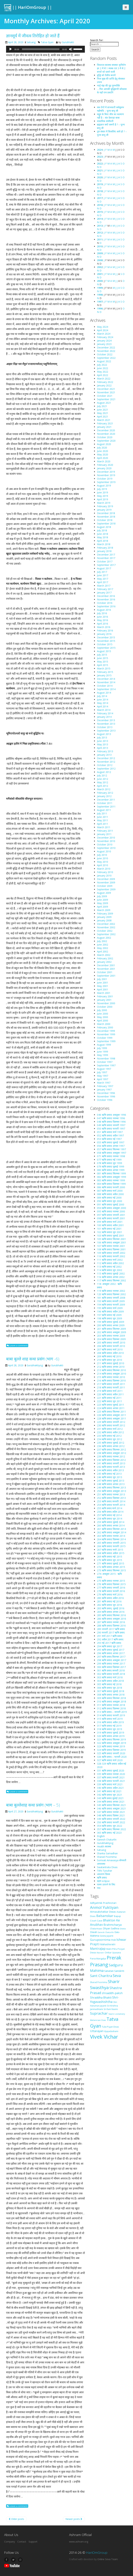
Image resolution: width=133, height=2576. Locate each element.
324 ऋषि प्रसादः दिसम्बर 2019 (111, 1749)
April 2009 (102, 906)
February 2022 (105, 382)
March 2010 (103, 868)
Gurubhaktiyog (34, 1365)
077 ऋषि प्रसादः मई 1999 (109, 1159)
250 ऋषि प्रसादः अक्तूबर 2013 (111, 1491)
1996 (100, 308)
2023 (100, 156)
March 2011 (103, 827)
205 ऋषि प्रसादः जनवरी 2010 (111, 1342)
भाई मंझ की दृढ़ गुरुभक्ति (108, 85)
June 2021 (102, 409)
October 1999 (104, 1037)
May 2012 (102, 782)
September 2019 (106, 482)
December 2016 (106, 596)
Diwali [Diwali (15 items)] (93, 1932)
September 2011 (106, 806)
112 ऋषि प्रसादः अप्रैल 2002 (110, 1263)
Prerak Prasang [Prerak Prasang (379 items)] (105, 1961)
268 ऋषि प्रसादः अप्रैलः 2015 (110, 1553)
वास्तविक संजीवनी (105, 121)
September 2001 (106, 975)
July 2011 (102, 813)
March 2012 (103, 789)
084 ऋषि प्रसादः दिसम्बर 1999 (111, 1183)
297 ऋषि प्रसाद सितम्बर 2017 (111, 1656)
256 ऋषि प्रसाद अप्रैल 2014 (110, 1511)
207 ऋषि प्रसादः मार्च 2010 (110, 1349)
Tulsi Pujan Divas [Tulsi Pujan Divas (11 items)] (110, 2026)
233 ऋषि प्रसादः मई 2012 (109, 1435)
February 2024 (105, 337)
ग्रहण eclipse (103, 1881)
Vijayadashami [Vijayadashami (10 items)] (111, 2031)
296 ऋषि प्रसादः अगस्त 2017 (111, 1653)
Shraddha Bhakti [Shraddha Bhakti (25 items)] (101, 1997)
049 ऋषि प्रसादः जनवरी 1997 (111, 1125)
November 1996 (106, 1096)
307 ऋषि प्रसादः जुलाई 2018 (110, 1691)
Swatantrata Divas (107, 1867)
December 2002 (106, 924)
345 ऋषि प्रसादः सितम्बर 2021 (111, 1805)
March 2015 (103, 668)
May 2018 (102, 537)
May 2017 (102, 578)
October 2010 (104, 844)
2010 (100, 246)
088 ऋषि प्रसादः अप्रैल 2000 (110, 1194)
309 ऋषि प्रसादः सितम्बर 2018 (111, 1698)
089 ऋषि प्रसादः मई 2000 (109, 1197)
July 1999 (102, 1048)
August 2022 (104, 361)
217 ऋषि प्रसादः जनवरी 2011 (111, 1384)
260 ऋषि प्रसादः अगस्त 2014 (111, 1525)
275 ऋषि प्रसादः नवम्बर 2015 (111, 1580)
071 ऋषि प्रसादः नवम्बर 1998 (111, 1156)
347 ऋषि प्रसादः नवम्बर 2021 (111, 1812)
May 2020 (102, 454)
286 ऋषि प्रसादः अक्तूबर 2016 (111, 1618)
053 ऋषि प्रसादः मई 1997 (109, 1139)
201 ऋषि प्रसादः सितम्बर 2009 (111, 1328)
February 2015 (105, 672)
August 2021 (104, 402)
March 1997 (103, 1082)
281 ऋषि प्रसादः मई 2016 (109, 1601)
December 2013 (106, 720)
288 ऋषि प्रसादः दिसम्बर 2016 (111, 1625)
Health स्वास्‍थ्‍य (104, 1846)
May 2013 (102, 744)
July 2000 (102, 1010)
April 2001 (102, 989)
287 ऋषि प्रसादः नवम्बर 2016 (111, 1622)
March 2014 (103, 710)
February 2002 (105, 958)
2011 (100, 239)
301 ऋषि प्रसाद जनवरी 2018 (111, 1670)
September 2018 (106, 523)
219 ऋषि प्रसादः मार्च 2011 (110, 1390)
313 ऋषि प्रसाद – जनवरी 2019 (112, 1711)
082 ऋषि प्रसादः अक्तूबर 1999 (111, 1177)
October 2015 (104, 644)
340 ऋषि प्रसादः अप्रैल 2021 (110, 1787)
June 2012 (102, 779)
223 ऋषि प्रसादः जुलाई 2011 (110, 1404)
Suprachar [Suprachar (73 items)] (99, 2013)
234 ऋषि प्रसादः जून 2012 (109, 1439)
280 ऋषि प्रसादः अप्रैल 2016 (110, 1598)
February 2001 (105, 996)
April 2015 (102, 665)
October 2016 (104, 603)
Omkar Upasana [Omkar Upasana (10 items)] (113, 1952)
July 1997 (102, 1072)
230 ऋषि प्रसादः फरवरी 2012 (111, 1425)
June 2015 (102, 658)
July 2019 (102, 489)
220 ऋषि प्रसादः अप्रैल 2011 (110, 1394)
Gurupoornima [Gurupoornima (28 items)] (100, 1940)
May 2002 (102, 948)
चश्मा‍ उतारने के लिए (106, 1884)
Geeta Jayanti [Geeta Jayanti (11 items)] (106, 1935)
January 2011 (104, 834)
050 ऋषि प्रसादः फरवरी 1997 (111, 1128)
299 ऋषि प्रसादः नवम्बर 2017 (111, 1663)
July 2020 (102, 447)
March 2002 (103, 955)
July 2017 (102, 571)
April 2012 (102, 785)
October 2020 (104, 437)
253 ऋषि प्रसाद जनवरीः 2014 (111, 1501)
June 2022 (102, 368)
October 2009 (104, 886)
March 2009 (103, 910)
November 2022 (106, 351)
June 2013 (102, 741)
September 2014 (106, 689)
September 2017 (106, 565)
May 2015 (102, 661)
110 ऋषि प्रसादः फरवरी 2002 (111, 1256)
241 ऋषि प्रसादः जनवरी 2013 (111, 1463)
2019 (100, 184)
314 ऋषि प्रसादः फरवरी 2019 (111, 1715)
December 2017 (106, 554)
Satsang (31, 42)
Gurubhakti (68, 42)
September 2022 (106, 357)
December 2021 (106, 389)
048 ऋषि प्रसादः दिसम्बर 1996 (111, 1121)
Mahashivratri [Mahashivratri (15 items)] (107, 1944)
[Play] (10, 49)
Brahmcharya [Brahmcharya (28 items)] (113, 1925)
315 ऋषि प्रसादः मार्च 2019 (110, 1718)
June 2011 (102, 817)
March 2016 (103, 627)
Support (33, 2541)
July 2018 (102, 530)
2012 (100, 232)
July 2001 (102, 979)
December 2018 (106, 513)
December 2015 (106, 637)
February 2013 (105, 751)
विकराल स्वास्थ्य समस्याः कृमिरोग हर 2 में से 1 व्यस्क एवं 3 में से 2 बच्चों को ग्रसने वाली (111, 68)
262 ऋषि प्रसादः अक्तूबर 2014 (111, 1532)
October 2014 (104, 685)
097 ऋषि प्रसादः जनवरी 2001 (111, 1214)
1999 (100, 287)
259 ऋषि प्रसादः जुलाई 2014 (110, 1522)
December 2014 (106, 678)
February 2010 (105, 872)
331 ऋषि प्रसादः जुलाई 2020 (110, 1770)
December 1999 (106, 1031)
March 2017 (103, 585)
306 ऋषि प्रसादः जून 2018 (109, 1687)
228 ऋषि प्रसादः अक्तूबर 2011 (111, 1418)
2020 (100, 177)
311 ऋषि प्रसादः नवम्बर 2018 (111, 1705)
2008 (100, 260)
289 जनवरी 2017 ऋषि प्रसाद (111, 1629)
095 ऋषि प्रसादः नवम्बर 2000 (111, 1211)
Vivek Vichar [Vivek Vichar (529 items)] (104, 2036)
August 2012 (104, 772)
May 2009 (102, 903)
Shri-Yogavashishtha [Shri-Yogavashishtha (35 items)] (104, 1999)
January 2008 (104, 920)
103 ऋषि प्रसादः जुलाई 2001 (110, 1235)
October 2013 (104, 727)
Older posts (16, 2519)
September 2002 (106, 934)
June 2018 (102, 533)
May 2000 (102, 1017)
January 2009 (104, 917)
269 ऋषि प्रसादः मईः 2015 (109, 1556)
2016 (100, 205)
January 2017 (104, 592)
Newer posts (73, 2519)
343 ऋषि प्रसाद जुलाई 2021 (110, 1798)
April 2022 (102, 375)
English (101, 1836)
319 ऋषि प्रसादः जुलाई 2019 (110, 1732)
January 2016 (104, 634)
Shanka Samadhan (107, 1853)
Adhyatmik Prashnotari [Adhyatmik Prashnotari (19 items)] (103, 1903)
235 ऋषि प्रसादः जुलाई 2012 (110, 1442)
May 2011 (102, 820)
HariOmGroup (96, 2552)
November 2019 (106, 475)
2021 (100, 170)
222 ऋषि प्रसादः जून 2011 (109, 1401)
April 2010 (102, 865)
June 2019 (102, 492)
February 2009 (105, 913)
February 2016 (105, 630)
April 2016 (102, 623)
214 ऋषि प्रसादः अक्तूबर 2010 (111, 1373)
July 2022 (102, 364)
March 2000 (103, 1024)
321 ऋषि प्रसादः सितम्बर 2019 (111, 1739)
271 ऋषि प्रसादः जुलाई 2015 (110, 1563)
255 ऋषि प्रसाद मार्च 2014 (109, 1508)
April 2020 (102, 458)
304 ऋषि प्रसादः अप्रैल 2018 (110, 1680)
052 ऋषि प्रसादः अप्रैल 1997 (110, 1135)
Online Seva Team (107, 2559)
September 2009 (106, 889)
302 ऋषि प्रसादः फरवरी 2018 (111, 1674)
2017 (100, 198)
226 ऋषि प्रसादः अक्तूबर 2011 (111, 1415)
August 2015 (104, 651)
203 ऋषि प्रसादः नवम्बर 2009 (111, 1335)
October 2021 (104, 395)
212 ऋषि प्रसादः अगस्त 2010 (111, 1366)
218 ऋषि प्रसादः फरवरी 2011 (111, 1387)
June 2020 (102, 451)
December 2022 (106, 347)
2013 (100, 225)
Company (9, 2541)
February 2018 (105, 547)
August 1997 (104, 1068)
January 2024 (104, 340)
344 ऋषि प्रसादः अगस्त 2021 (111, 1801)
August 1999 (104, 1044)
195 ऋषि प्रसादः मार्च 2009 (110, 1308)
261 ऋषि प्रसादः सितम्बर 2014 (111, 1529)
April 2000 (102, 1020)
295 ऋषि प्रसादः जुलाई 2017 (110, 1649)
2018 (100, 191)
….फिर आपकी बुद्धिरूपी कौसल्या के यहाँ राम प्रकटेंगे (112, 90)
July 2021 (102, 406)
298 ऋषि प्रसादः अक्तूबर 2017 (111, 1660)
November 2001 (106, 968)
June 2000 (102, 1013)
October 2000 (104, 1006)
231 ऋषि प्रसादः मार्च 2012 (110, 1428)
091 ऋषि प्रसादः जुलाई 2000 (110, 1204)
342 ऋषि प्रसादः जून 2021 (109, 1794)
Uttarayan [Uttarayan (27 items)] (96, 2031)
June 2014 (102, 699)
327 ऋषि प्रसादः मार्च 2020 (110, 1760)
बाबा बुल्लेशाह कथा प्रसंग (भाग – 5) (33, 1805)
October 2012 (104, 765)
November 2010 (106, 841)
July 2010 (102, 854)
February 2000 (105, 1027)
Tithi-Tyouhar (104, 1870)
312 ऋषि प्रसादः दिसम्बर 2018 (111, 1708)
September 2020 (106, 440)
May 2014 (102, 703)
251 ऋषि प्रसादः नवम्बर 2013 (111, 1494)
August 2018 (104, 527)
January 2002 (104, 961)
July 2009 (102, 896)
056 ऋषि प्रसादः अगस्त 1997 (111, 1145)
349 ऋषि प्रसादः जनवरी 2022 (111, 1818)
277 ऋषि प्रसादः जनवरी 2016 (111, 1587)
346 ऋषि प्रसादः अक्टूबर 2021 (111, 1808)
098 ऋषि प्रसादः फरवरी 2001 (111, 1218)
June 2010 (102, 858)
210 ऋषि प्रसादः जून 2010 (109, 1359)
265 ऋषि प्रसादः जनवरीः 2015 (111, 1542)
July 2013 (102, 737)
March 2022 (103, 378)
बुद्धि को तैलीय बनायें (106, 75)
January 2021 (104, 426)
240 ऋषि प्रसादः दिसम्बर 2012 (111, 1460)
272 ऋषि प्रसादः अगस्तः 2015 (111, 1567)
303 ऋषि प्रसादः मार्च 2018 (110, 1677)
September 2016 (106, 606)
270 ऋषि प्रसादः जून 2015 (109, 1560)
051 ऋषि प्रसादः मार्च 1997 (110, 1132)
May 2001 (102, 986)
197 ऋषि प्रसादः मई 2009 (109, 1315)
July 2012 (102, 775)
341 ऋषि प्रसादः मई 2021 (109, 1791)
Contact (21, 2541)
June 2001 (102, 982)
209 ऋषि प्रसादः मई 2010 (109, 1356)
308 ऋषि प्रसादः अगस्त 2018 (111, 1694)
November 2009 (106, 882)
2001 (100, 274)
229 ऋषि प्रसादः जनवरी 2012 (111, 1422)
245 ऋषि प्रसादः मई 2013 (109, 1473)
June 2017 (102, 575)
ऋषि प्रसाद (102, 1877)
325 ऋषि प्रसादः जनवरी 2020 (111, 1753)
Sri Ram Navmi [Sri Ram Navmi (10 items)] (111, 2009)
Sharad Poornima (107, 1856)
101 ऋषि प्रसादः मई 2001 (109, 1228)
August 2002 (104, 937)
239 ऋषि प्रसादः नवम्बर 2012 (111, 1456)
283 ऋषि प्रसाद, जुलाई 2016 (110, 1608)
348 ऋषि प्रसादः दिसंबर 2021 (111, 1815)
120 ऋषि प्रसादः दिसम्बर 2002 (111, 1294)
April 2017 (102, 582)
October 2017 (104, 561)
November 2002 (106, 927)
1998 (100, 294)
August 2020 (104, 444)
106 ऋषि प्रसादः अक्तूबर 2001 (111, 1242)
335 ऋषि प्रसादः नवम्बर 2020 (111, 1774)
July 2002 (102, 941)
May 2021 (102, 413)
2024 (100, 149)
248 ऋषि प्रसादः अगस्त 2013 (111, 1484)
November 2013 (106, 723)
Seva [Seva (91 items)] (117, 1975)
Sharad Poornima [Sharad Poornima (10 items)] (98, 1982)
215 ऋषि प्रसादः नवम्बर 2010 (111, 1377)
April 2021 (102, 416)
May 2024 (102, 326)
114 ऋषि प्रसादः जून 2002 (109, 1270)
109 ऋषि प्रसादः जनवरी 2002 (111, 1252)
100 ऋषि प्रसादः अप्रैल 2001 (110, 1225)
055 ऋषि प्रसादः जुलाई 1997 (110, 1142)
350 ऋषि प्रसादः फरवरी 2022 (111, 1822)
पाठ (98, 1888)
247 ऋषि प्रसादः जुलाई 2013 (110, 1480)
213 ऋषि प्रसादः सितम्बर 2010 (111, 1370)
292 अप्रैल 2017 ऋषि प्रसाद (110, 1639)
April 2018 (102, 540)
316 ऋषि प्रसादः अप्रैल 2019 (110, 1722)
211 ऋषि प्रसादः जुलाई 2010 (110, 1363)
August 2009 (104, 892)
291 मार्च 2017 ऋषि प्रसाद (109, 1636)
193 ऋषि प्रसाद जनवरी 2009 (111, 1301)
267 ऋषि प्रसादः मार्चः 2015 (110, 1549)
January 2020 (104, 468)
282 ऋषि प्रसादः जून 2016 (109, 1604)
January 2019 (104, 509)
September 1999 (106, 1041)
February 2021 (105, 423)
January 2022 (104, 385)
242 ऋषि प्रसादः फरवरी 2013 (111, 1466)
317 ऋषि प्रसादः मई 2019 (109, 1725)
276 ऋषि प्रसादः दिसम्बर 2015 (111, 1584)
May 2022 (102, 371)
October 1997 (104, 1062)
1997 (100, 301)
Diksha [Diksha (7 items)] (123, 1928)
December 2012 (106, 758)
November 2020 (106, 433)
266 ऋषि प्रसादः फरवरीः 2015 (111, 1546)
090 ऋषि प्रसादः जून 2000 (109, 1201)
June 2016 (102, 616)
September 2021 (106, 399)
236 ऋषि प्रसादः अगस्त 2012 (111, 1446)
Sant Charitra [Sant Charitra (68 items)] (101, 1975)
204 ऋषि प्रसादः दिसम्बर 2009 (111, 1339)
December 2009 (106, 879)
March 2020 (103, 461)
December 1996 (106, 1093)
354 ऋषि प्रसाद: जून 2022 (109, 1825)
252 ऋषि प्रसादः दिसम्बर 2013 (111, 1497)
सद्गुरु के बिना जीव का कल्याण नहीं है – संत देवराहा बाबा (110, 116)
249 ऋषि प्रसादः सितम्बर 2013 (111, 1487)
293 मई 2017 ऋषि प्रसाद (109, 1642)
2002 (100, 267)
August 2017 (104, 568)
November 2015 (106, 640)
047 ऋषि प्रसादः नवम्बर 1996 (111, 1118)
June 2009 (102, 899)
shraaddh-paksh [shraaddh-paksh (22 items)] (112, 1993)
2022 (100, 163)
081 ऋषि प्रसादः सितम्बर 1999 (111, 1173)
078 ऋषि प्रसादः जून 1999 (109, 1163)
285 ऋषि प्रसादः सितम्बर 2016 (111, 1615)
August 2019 (104, 485)
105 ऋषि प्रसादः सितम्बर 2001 (111, 1239)
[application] (45, 49)
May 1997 (102, 1075)
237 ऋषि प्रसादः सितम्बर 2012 (111, 1449)
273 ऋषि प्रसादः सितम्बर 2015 (111, 1570)
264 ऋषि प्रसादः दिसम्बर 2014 (111, 1539)
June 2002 (102, 944)
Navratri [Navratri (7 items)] (100, 1952)
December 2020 (106, 430)
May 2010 (102, 861)
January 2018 (104, 551)
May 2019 (102, 496)
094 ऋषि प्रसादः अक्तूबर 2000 (111, 1208)
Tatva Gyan (47, 42)
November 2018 (106, 516)
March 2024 (103, 333)
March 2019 (103, 502)
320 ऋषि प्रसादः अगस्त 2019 (111, 1736)
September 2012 (106, 768)
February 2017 (105, 589)
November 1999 (106, 1034)
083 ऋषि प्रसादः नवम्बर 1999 (111, 1180)
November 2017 (106, 558)
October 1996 (104, 1100)
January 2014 (104, 716)
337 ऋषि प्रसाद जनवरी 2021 (111, 1777)
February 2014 (105, 713)
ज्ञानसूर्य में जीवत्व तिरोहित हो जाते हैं (33, 35)
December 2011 (106, 799)
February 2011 (105, 830)
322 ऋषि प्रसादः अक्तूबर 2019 (111, 1743)
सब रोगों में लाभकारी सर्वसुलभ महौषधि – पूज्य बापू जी (110, 109)
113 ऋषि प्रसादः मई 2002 (109, 1266)
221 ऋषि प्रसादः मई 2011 (109, 1397)
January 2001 (104, 999)
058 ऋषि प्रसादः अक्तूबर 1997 (111, 1152)
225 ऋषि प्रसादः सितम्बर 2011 (111, 1411)
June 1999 (102, 1051)
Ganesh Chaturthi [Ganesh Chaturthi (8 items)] (105, 1932)
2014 (100, 218)
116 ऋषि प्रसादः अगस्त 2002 (111, 1277)
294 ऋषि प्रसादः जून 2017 (109, 1646)
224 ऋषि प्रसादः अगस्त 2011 (111, 1408)
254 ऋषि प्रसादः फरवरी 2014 (111, 1504)
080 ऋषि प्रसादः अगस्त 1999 (111, 1170)
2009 (100, 253)
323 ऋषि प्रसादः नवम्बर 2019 (111, 1746)
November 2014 (106, 682)
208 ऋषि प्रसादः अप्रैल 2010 (110, 1353)
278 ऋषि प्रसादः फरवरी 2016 (111, 1591)
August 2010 (104, 851)
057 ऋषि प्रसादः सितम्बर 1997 (111, 1149)
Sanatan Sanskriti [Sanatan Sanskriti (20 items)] (114, 1971)
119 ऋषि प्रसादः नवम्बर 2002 (111, 1290)
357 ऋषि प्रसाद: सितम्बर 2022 (111, 1829)
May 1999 (102, 1055)
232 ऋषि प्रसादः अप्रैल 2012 (110, 1432)
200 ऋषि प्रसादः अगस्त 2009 (111, 1325)
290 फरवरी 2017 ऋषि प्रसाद (111, 1632)
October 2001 (104, 972)
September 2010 (106, 848)
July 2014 (102, 696)
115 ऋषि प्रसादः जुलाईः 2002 (111, 1273)
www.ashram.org (78, 2541)
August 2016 (104, 609)
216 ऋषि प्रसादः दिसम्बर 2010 (111, 1380)
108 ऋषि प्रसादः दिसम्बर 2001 (111, 1249)
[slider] (40, 49)
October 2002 (104, 930)
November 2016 (106, 599)
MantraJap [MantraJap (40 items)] (98, 1948)
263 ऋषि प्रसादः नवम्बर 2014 (111, 1535)
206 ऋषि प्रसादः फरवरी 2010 (111, 1346)
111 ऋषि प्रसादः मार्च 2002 (110, 1259)
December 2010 (106, 837)
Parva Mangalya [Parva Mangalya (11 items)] (98, 1958)
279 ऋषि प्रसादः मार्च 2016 (110, 1594)
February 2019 (105, 506)
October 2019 (104, 478)
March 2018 (103, 544)
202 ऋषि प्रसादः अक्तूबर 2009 (111, 1332)
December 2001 (106, 965)
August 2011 (104, 810)
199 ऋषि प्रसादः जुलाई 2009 (110, 1321)
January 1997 (104, 1089)
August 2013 (104, 734)
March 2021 (103, 420)
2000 (100, 281)
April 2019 (102, 499)
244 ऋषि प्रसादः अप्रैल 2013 (110, 1470)
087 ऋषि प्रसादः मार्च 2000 (110, 1190)
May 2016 (102, 620)
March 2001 (103, 993)
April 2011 (102, 823)
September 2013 (106, 730)
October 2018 (104, 520)
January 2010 (104, 875)
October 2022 (104, 354)
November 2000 (106, 1003)
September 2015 (106, 647)
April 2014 (102, 706)
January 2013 (104, 754)
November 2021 (106, 392)
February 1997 (105, 1086)
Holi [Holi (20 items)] (113, 1939)
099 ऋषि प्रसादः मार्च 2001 (110, 1221)
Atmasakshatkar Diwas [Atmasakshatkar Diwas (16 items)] (103, 1911)
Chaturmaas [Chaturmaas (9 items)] (96, 1928)
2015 (100, 211)
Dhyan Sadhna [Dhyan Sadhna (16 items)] (111, 1928)
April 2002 (102, 951)
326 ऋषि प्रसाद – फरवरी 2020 (112, 1756)
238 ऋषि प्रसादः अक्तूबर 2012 (111, 1453)
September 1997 (106, 1065)
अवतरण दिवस (103, 1874)
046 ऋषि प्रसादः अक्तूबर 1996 (111, 1114)
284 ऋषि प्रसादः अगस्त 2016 (111, 1611)
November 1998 (106, 1058)
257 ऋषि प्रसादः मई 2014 (109, 1515)
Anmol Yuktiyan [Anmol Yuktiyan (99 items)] (104, 1907)
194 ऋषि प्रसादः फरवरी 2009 (111, 1304)
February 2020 (105, 464)
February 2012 (105, 792)
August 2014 (104, 692)
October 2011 (104, 803)
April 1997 (102, 1079)
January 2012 (104, 796)
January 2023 (104, 344)
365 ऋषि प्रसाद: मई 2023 (109, 1832)
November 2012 (106, 761)
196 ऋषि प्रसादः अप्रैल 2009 (110, 1311)
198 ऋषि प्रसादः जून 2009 (109, 1318)
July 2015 (102, 654)
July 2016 (102, 613)
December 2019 (106, 471)
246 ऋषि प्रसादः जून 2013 (109, 1477)
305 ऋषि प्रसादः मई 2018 (109, 1684)
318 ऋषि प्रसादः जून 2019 (109, 1729)
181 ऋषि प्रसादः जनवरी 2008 (111, 1297)
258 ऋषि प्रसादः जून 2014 (109, 1518)
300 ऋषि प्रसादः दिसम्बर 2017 (111, 1667)
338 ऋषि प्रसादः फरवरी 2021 (111, 1781)
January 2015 (104, 675)
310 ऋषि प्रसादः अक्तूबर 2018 (111, 1701)
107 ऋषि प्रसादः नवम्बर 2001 (111, 1246)
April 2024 (102, 330)
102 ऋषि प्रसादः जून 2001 (109, 1232)
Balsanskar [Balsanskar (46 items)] (104, 1915)
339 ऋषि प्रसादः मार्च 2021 (110, 1784)
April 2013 (102, 747)
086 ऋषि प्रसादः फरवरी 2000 (111, 1187)
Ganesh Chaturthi (106, 1839)
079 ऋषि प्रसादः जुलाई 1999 (110, 1166)
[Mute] (70, 49)
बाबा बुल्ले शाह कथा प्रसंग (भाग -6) (32, 1359)
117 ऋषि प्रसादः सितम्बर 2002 (111, 1280)
